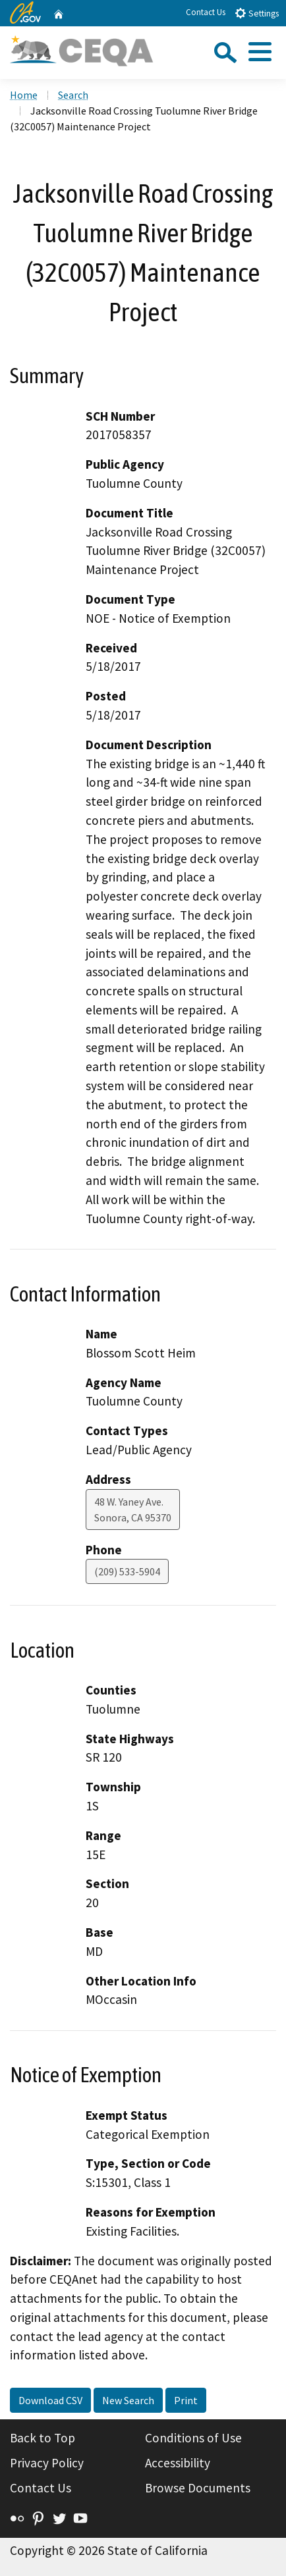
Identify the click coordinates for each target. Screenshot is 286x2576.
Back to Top (42, 2438)
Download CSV (50, 2400)
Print (186, 2400)
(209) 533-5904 (127, 1571)
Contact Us (205, 12)
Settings (257, 13)
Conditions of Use (193, 2438)
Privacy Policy (47, 2463)
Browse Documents (197, 2488)
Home (24, 94)
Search (73, 94)
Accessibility (177, 2463)
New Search (128, 2400)
